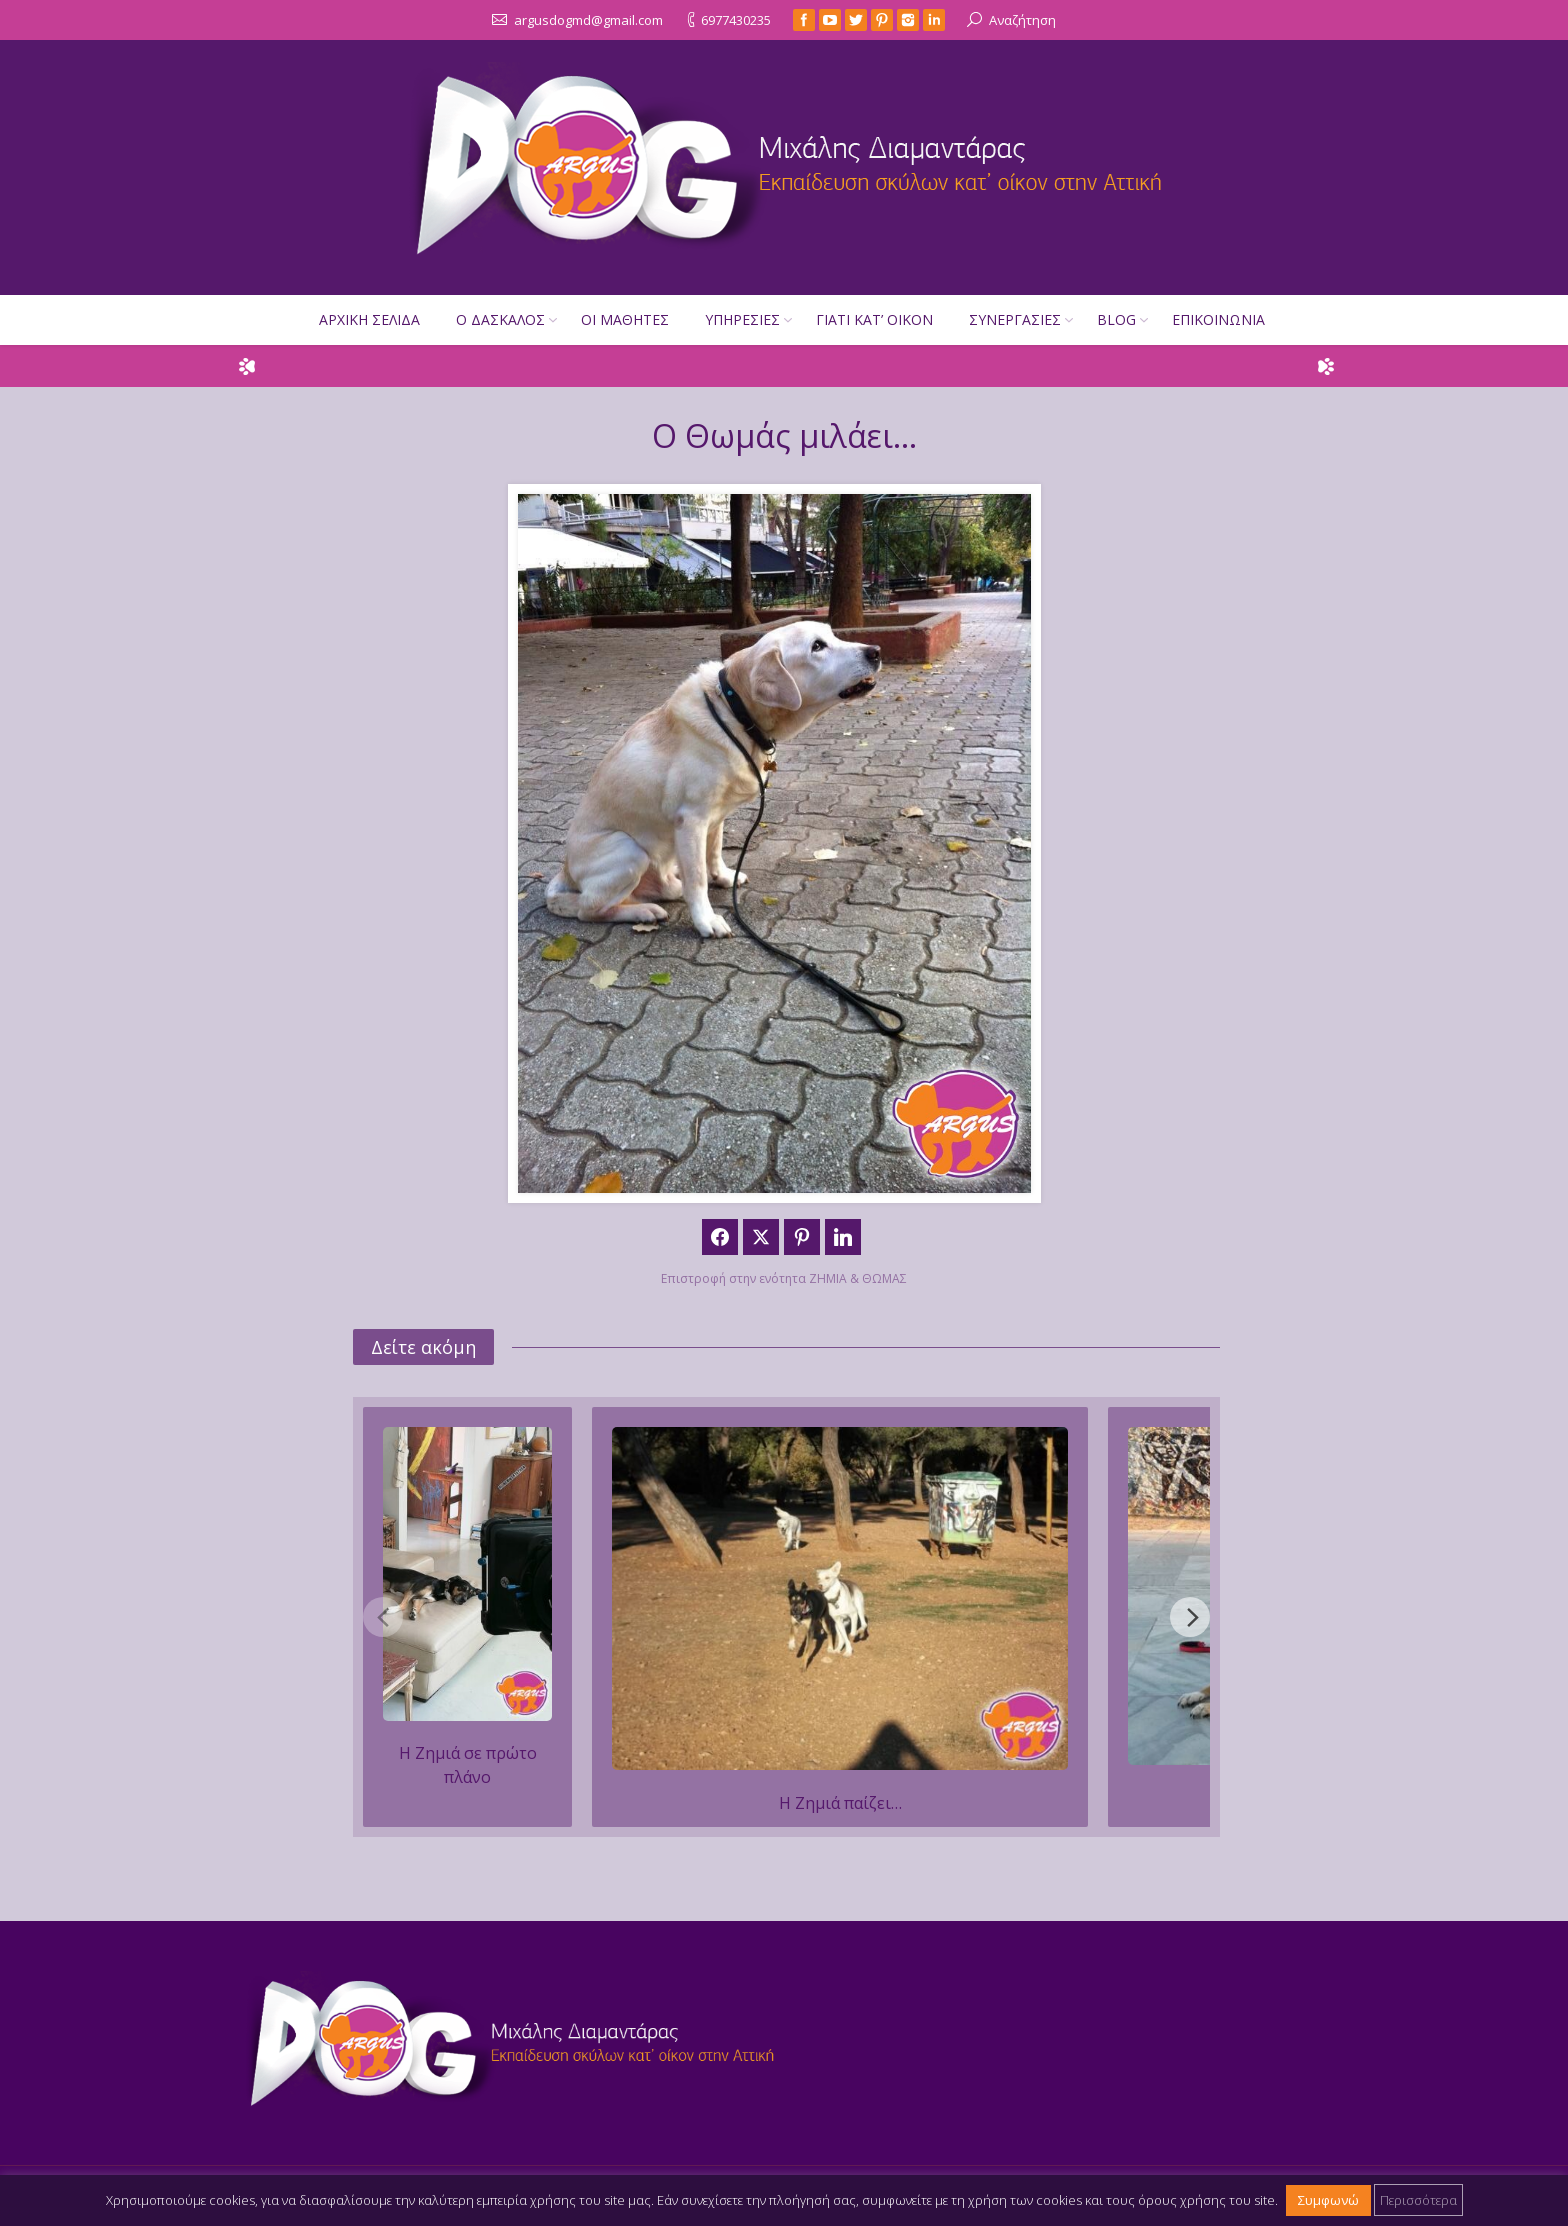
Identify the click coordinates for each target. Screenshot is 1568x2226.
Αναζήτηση (1022, 20)
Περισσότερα (1418, 2200)
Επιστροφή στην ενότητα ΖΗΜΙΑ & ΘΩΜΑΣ (784, 1278)
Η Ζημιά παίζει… (840, 1803)
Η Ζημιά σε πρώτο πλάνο (468, 1765)
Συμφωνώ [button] (1328, 2200)
